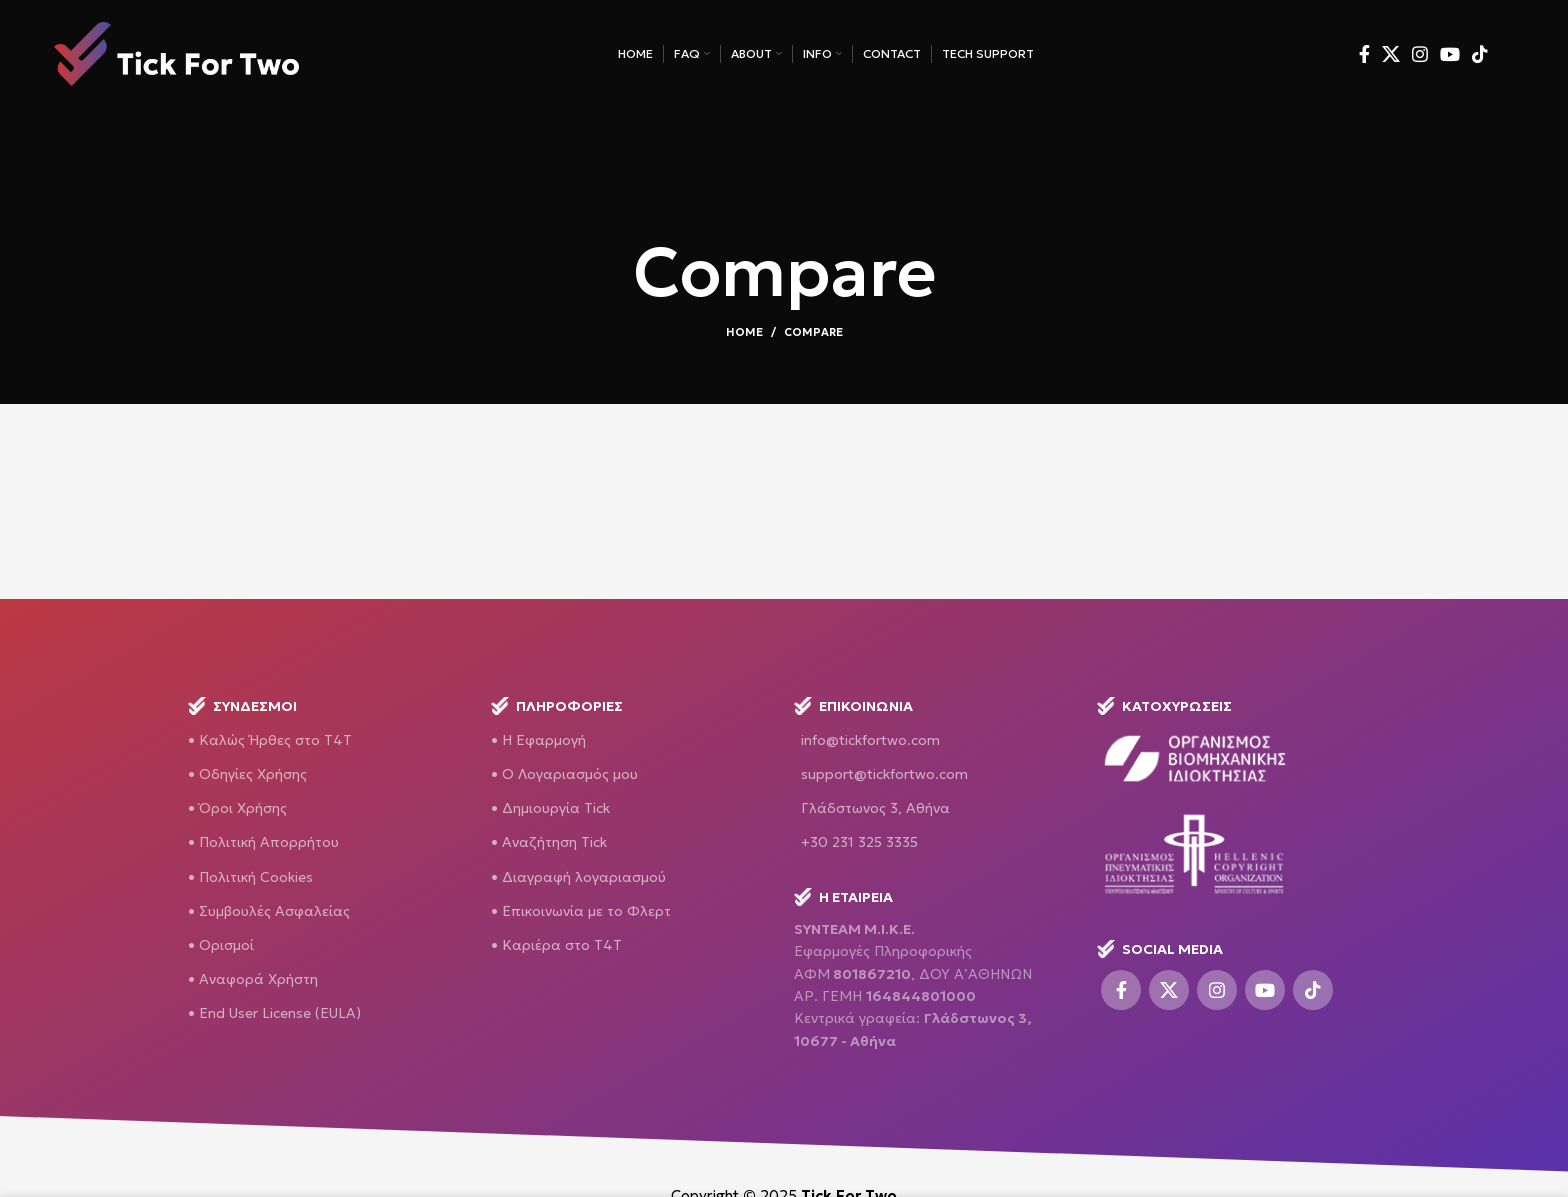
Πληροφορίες (557, 706)
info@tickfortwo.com (870, 740)
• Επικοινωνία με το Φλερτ (581, 911)
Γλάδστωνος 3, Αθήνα (875, 808)
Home (744, 332)
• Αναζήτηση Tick (549, 842)
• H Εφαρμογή (538, 740)
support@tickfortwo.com (884, 774)
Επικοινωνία (853, 706)
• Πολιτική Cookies (250, 877)
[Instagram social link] (1420, 60)
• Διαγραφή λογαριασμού (578, 877)
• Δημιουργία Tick (550, 808)
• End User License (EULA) (274, 1013)
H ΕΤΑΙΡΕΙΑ (843, 897)
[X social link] (1391, 60)
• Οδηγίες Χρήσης (247, 774)
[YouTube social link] (1450, 60)
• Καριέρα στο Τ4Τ (556, 945)
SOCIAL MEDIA (1160, 949)
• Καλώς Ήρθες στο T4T (270, 740)
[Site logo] (176, 58)
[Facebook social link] (1364, 60)
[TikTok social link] (1480, 60)
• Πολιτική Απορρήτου (263, 842)
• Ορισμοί (221, 945)
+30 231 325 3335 (859, 842)
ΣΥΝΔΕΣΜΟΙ (242, 706)
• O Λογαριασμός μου (564, 774)
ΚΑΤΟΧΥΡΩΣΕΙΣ (1164, 706)
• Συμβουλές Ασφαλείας (269, 911)
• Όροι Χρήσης (237, 808)
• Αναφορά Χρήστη (253, 979)
